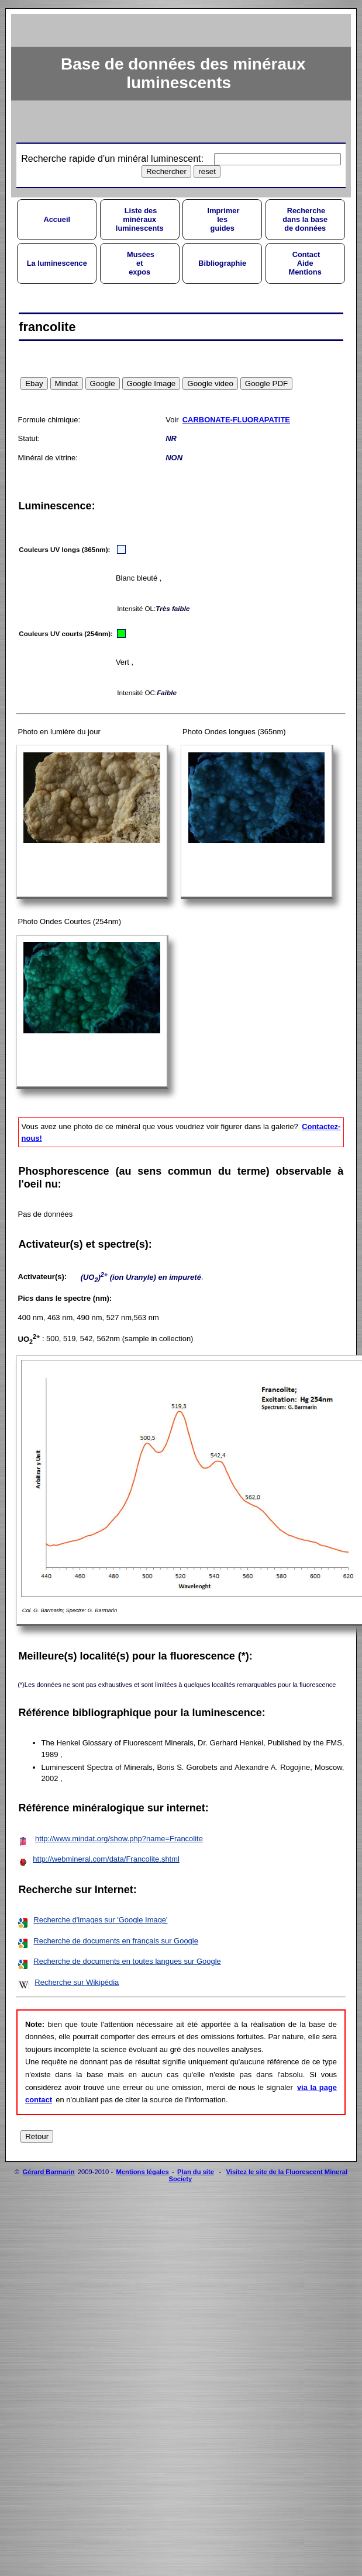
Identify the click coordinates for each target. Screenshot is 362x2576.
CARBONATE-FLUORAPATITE (236, 419)
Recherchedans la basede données (304, 219)
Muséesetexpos (139, 263)
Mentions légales (142, 2171)
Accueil (57, 219)
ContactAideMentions (305, 263)
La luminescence (57, 263)
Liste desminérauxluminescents (140, 219)
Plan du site (195, 2171)
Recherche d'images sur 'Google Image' (100, 1919)
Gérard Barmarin (49, 2171)
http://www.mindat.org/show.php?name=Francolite (119, 1838)
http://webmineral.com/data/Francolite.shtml (106, 1859)
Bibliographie (222, 263)
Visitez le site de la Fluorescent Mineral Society (257, 2175)
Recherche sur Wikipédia (77, 1982)
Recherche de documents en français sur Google (115, 1940)
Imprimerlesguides (222, 219)
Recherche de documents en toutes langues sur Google (126, 1961)
